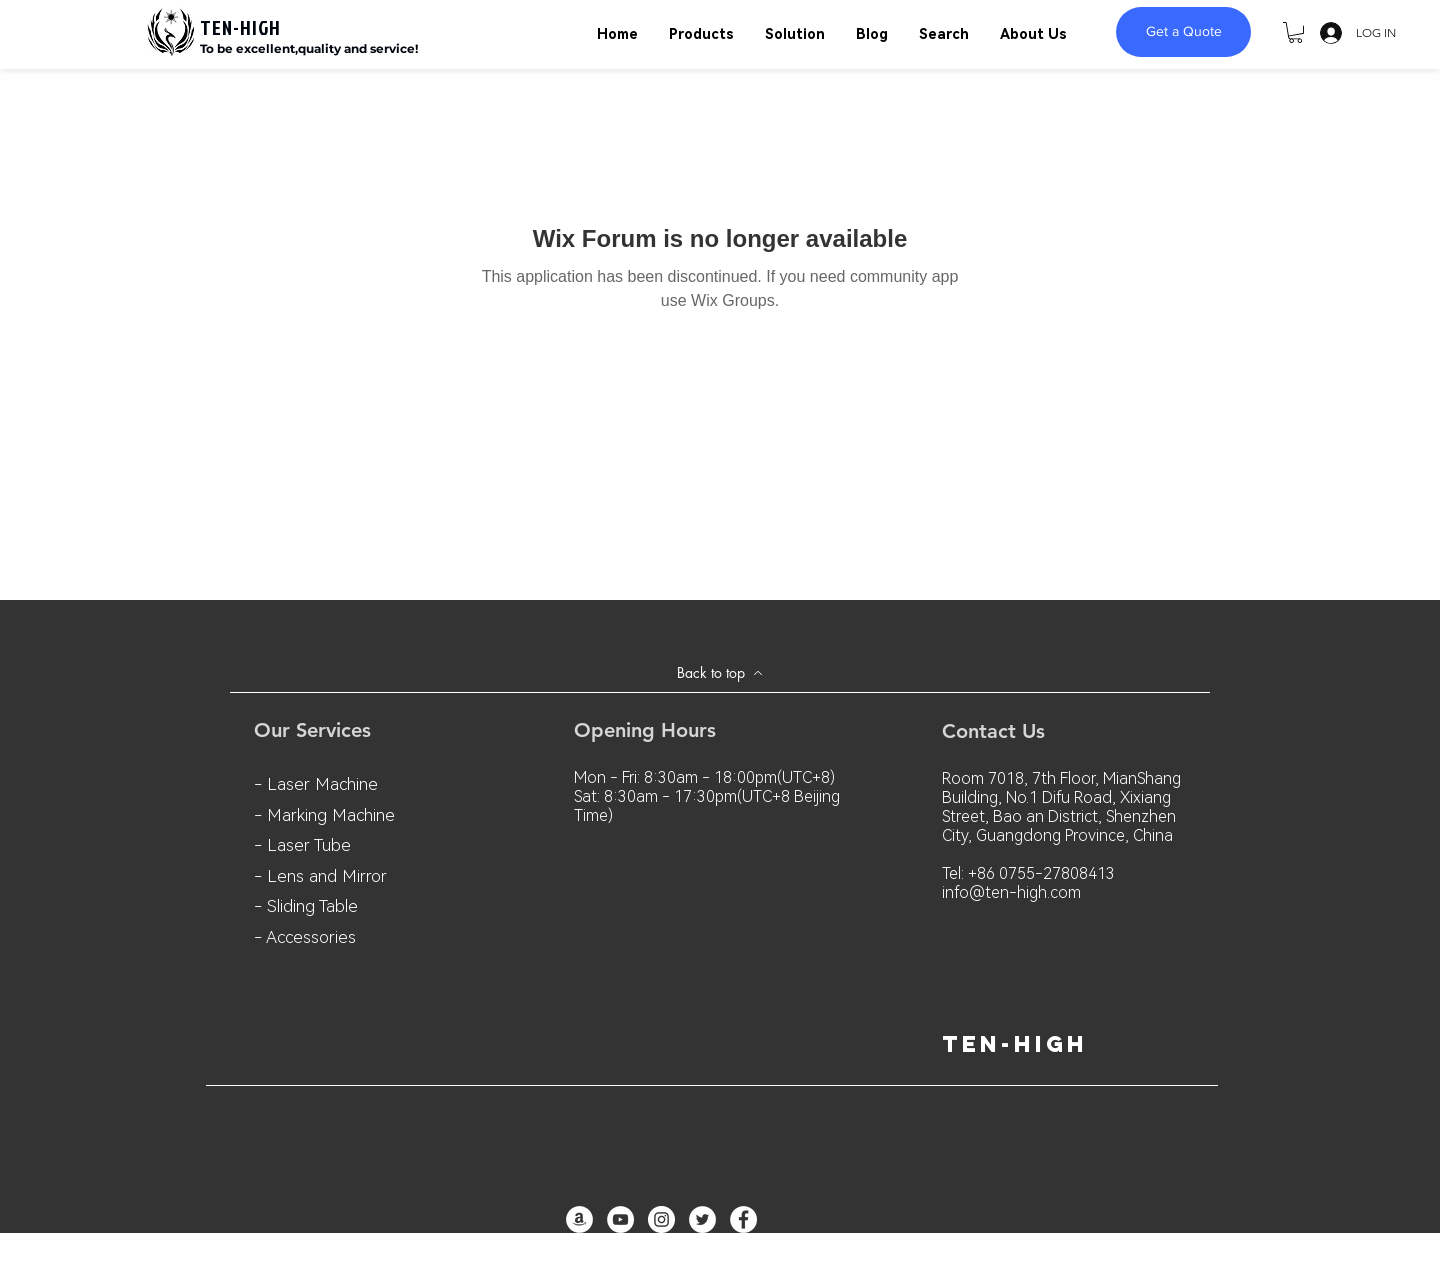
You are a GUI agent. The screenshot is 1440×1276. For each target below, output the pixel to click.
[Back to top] (720, 673)
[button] (1295, 32)
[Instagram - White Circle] (661, 1219)
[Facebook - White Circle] (743, 1219)
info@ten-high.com (1011, 892)
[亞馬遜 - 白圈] (579, 1219)
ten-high (1015, 1044)
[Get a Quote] (1183, 32)
